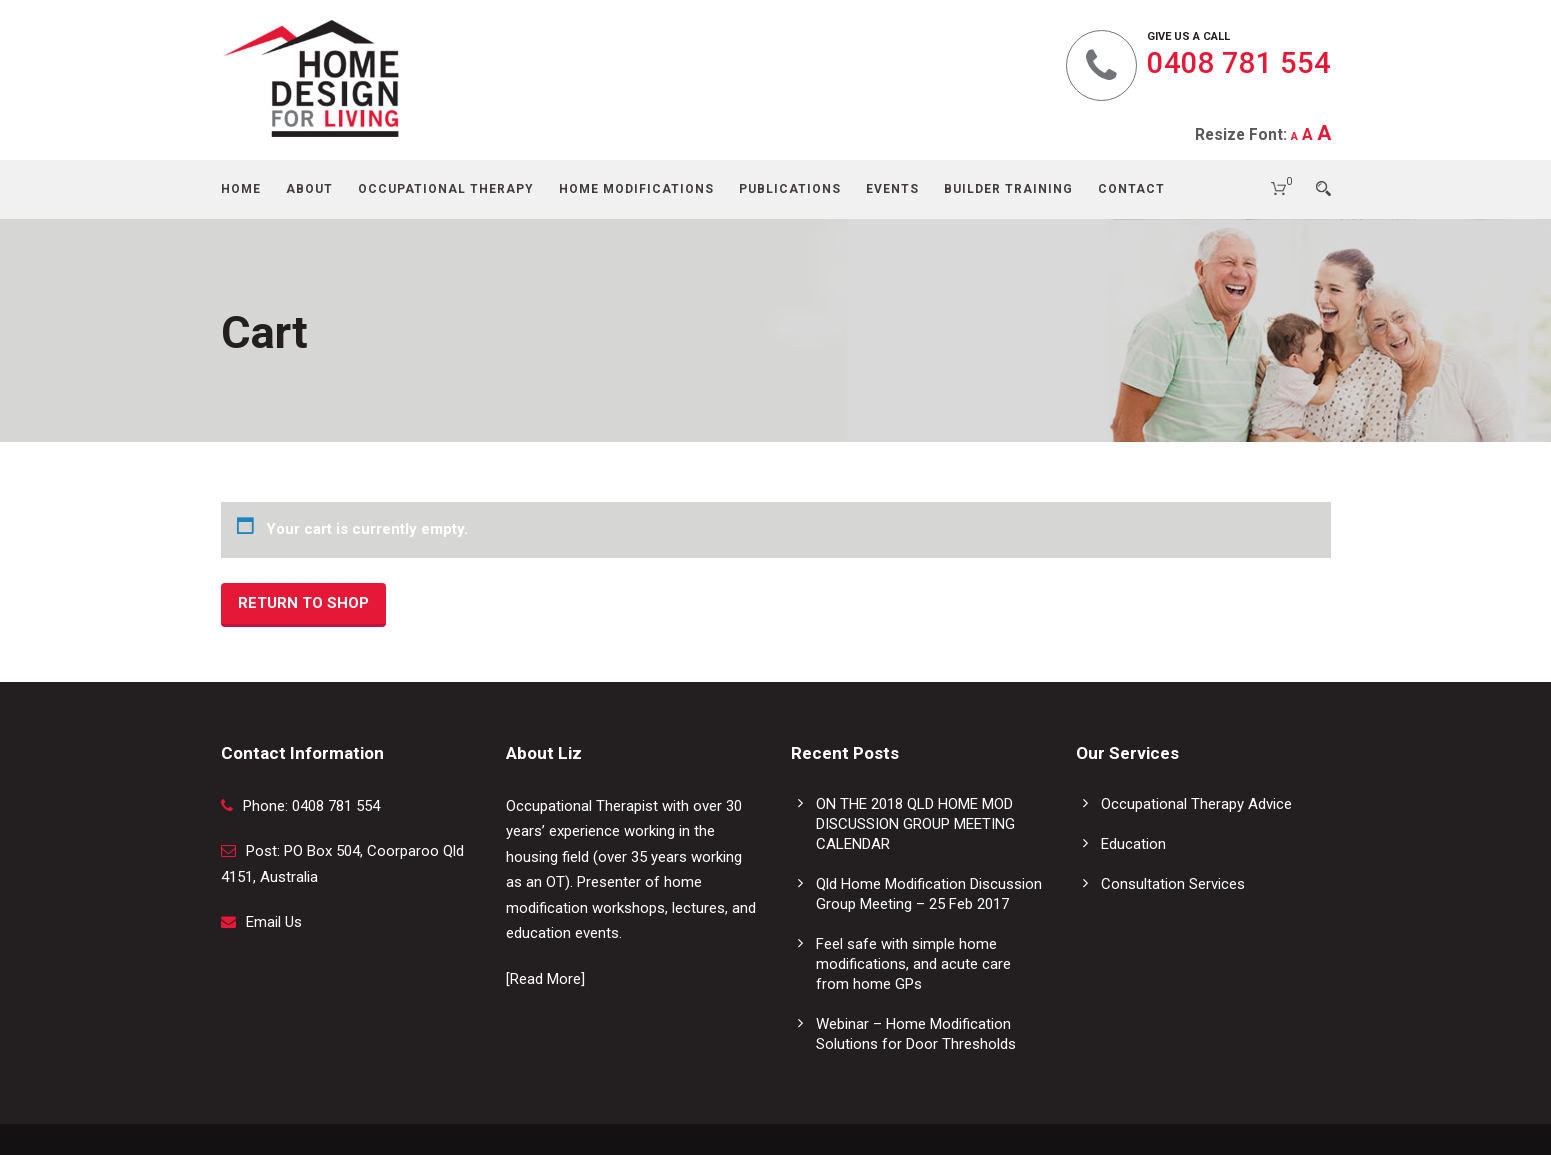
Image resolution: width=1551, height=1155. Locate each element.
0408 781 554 (1239, 63)
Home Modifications (636, 189)
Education (1133, 844)
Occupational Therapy (446, 189)
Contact (1131, 189)
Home (241, 189)
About (309, 189)
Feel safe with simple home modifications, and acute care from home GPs (913, 964)
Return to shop (303, 603)
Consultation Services (1173, 884)
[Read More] (545, 979)
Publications (790, 189)
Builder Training (1008, 189)
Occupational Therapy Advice (1196, 804)
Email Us (274, 922)
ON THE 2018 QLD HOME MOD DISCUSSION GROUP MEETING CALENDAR (915, 824)
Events (892, 189)
